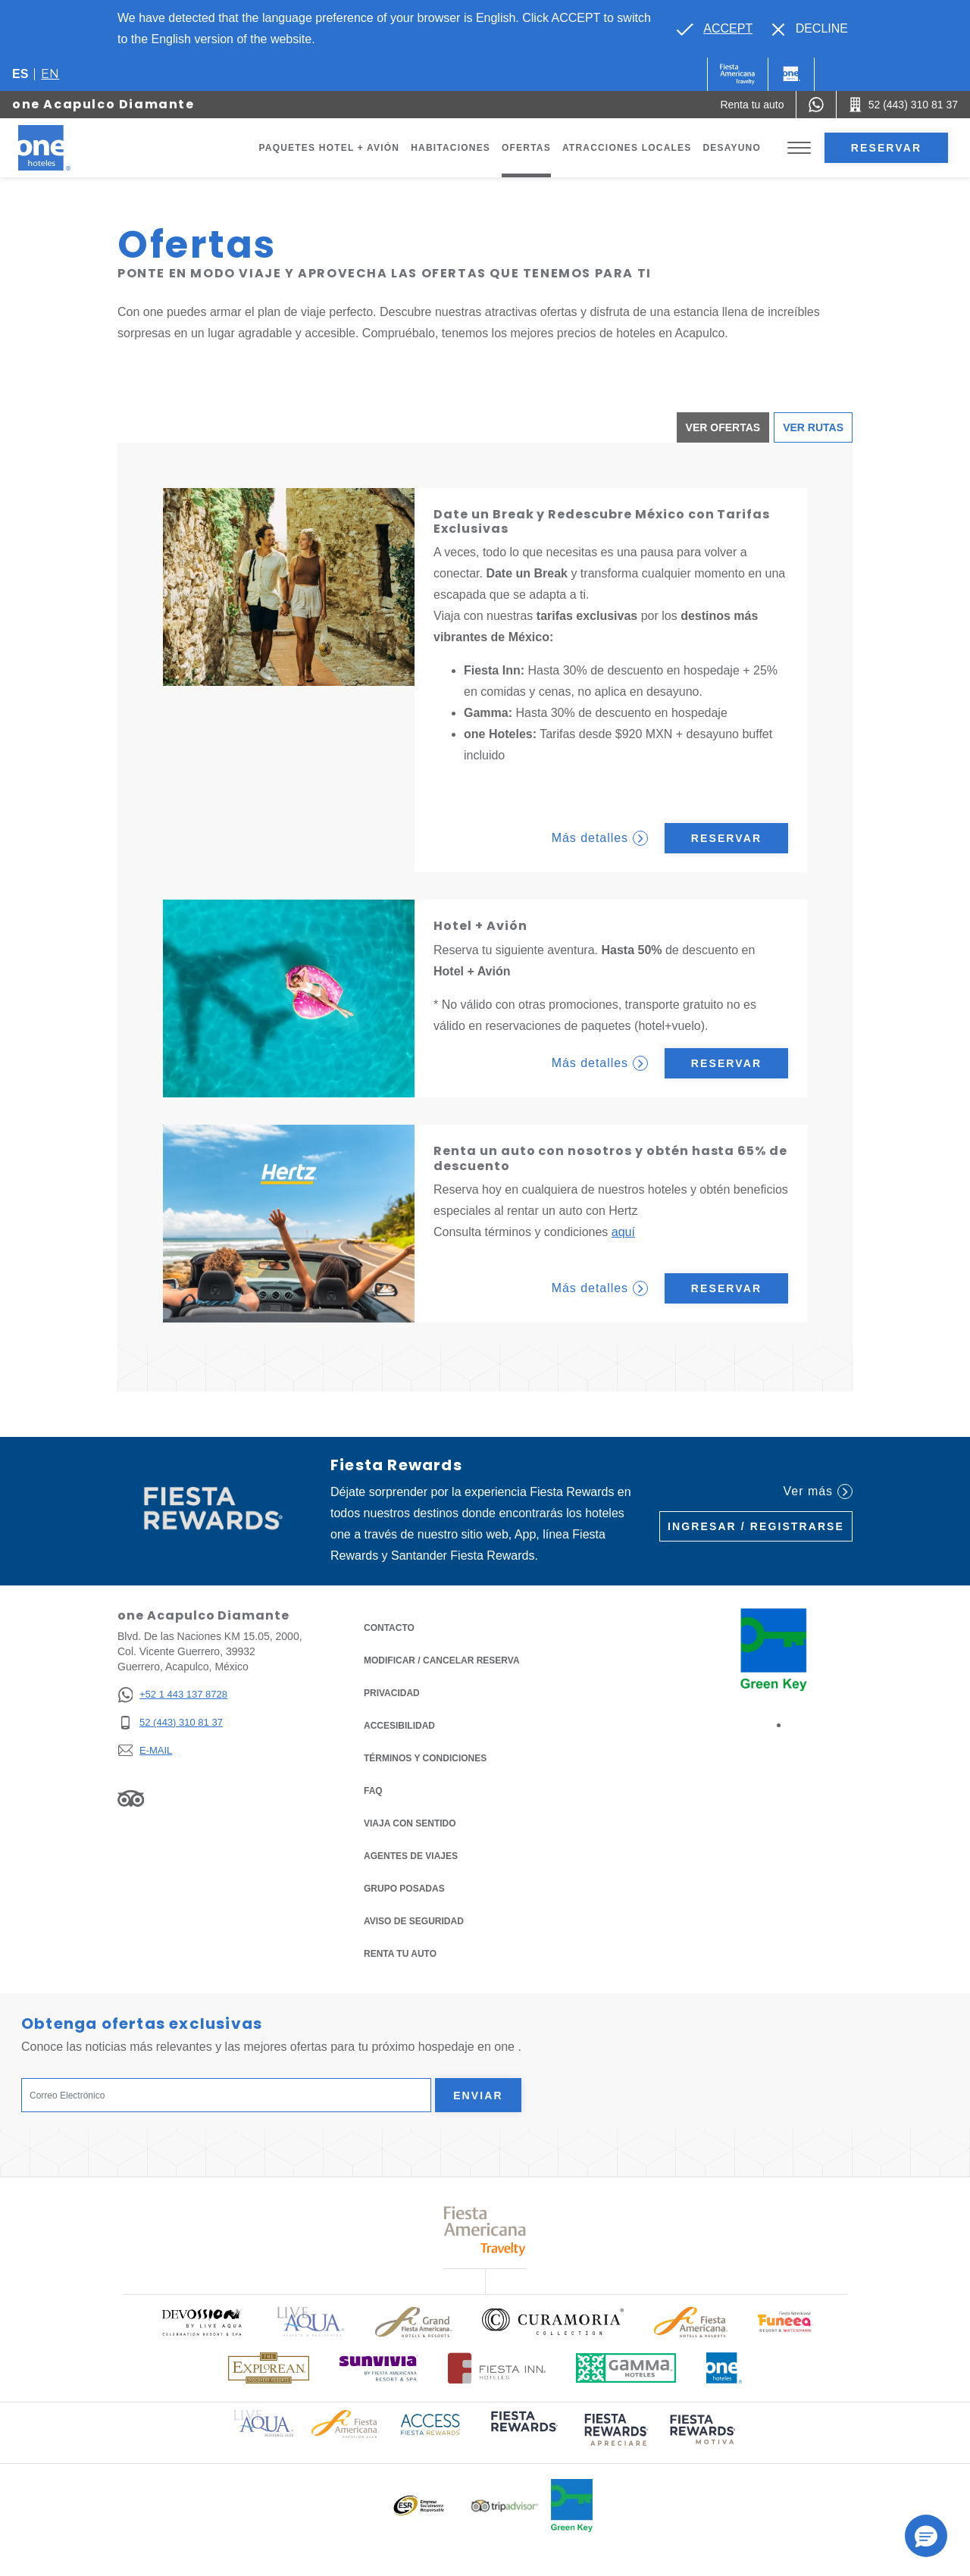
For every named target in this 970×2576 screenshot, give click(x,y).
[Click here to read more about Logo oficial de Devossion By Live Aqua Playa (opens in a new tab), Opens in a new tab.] (201, 2321)
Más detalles (600, 838)
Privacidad (392, 1692)
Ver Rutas (813, 427)
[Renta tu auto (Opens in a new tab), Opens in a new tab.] (752, 104)
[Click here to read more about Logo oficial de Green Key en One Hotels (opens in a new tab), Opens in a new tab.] (572, 2505)
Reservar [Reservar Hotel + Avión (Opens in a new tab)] (726, 1063)
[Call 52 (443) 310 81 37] (903, 104)
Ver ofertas (723, 427)
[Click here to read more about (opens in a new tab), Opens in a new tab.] (523, 2431)
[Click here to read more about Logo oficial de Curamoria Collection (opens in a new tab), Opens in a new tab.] (553, 2321)
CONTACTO (389, 1628)
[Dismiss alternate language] (810, 28)
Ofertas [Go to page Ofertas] (526, 147)
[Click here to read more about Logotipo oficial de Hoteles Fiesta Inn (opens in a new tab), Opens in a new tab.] (497, 2368)
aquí (623, 1231)
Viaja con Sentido (410, 1823)
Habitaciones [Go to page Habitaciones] (450, 147)
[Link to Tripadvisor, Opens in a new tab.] (130, 1797)
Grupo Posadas (404, 1888)
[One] (791, 74)
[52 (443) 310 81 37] (172, 1723)
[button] (926, 2536)
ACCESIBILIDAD (399, 1725)
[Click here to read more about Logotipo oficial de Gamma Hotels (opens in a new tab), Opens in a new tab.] (626, 2368)
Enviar (478, 2095)
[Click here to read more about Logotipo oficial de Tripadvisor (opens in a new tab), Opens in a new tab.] (504, 2506)
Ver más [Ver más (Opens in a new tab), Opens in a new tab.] (818, 1491)
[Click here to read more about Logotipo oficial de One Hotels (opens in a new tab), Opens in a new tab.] (724, 2368)
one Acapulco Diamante (103, 104)
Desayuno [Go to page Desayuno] (731, 147)
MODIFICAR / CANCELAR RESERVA (442, 1660)
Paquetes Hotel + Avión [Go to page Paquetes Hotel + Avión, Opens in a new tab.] (329, 147)
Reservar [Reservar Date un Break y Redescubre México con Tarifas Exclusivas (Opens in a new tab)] (726, 838)
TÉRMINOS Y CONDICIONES (425, 1758)
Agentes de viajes (411, 1856)
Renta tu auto (400, 1952)
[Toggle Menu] (799, 148)
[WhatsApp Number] (816, 104)
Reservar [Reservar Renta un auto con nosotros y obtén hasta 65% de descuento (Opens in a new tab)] (726, 1288)
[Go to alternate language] (715, 28)
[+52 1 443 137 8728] (172, 1695)
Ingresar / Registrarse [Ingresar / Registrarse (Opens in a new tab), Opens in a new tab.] (756, 1526)
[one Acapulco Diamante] (62, 148)
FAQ (373, 1791)
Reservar (886, 148)
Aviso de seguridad (414, 1921)
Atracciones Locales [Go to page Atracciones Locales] (627, 147)
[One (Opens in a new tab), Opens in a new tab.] (738, 74)
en (50, 74)
